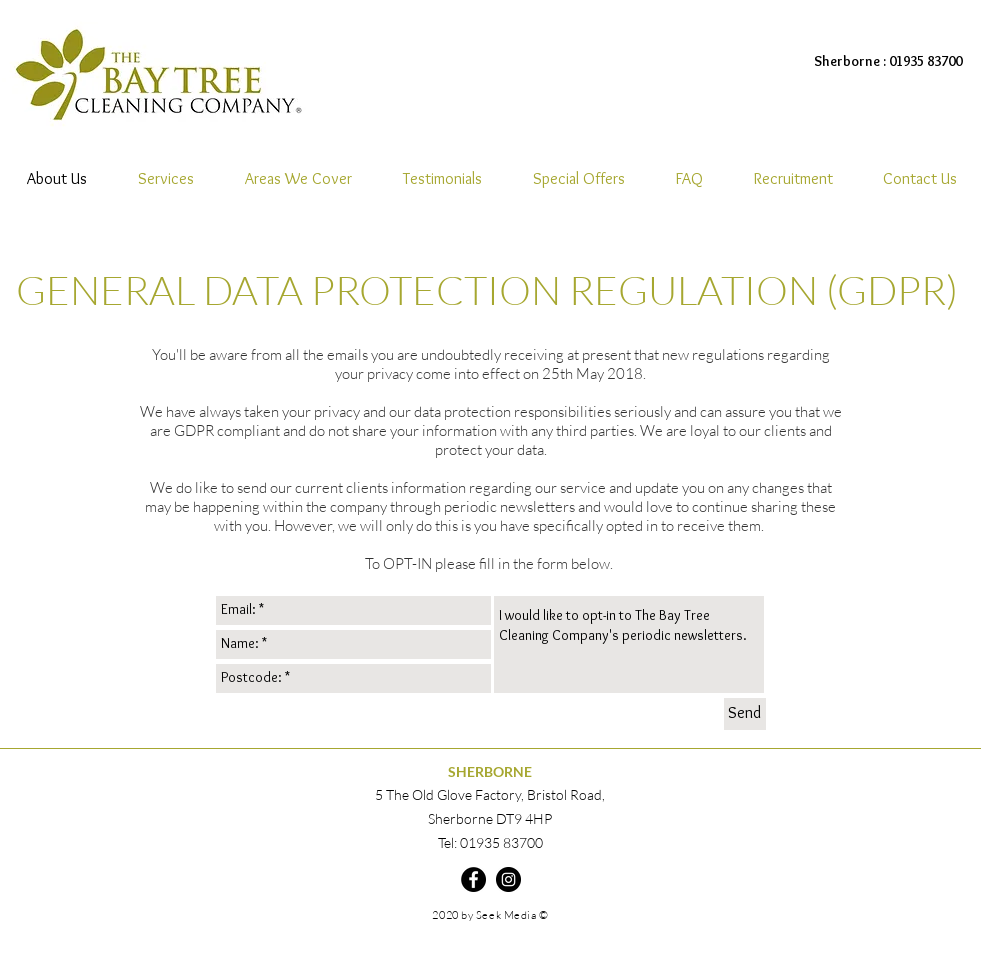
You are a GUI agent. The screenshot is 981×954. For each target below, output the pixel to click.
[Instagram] (508, 879)
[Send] (745, 714)
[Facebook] (473, 879)
